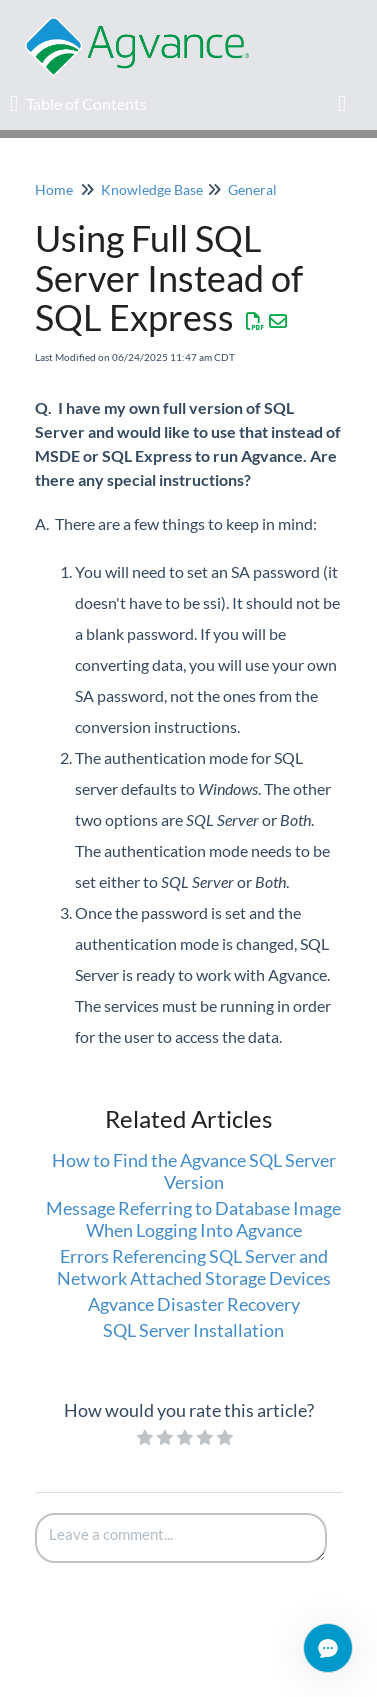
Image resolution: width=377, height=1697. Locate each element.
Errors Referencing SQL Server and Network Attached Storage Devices (194, 1267)
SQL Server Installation (193, 1330)
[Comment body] (181, 1538)
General (252, 189)
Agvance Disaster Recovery (194, 1304)
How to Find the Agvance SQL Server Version (194, 1171)
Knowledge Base (152, 189)
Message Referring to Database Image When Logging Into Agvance (193, 1219)
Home (54, 189)
